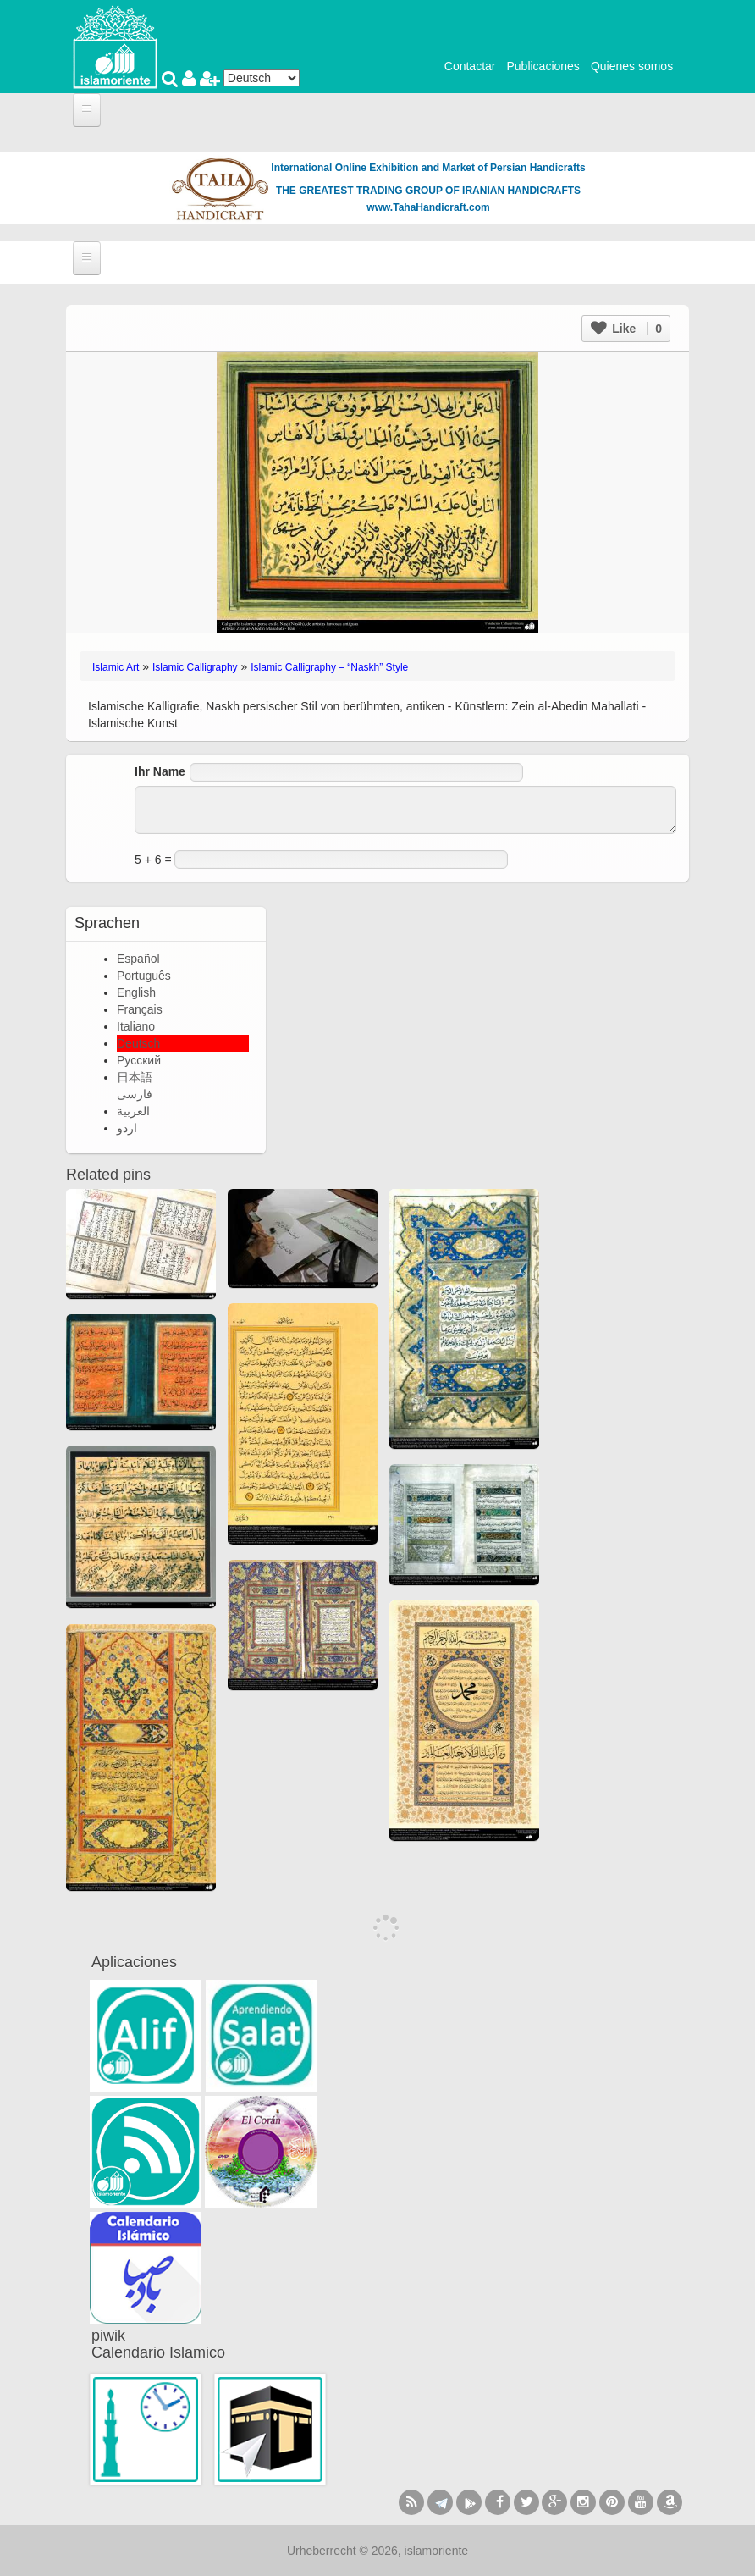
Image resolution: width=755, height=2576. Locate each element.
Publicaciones (542, 66)
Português (144, 975)
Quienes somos (632, 66)
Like (626, 328)
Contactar (470, 66)
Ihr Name (160, 771)
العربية (133, 1111)
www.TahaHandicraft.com (427, 207)
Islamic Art (115, 667)
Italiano (136, 1026)
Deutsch (138, 1043)
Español (138, 958)
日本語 (134, 1077)
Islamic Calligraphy (195, 667)
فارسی (134, 1094)
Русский (139, 1060)
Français (140, 1009)
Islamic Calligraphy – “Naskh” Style (329, 667)
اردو (127, 1128)
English (136, 992)
